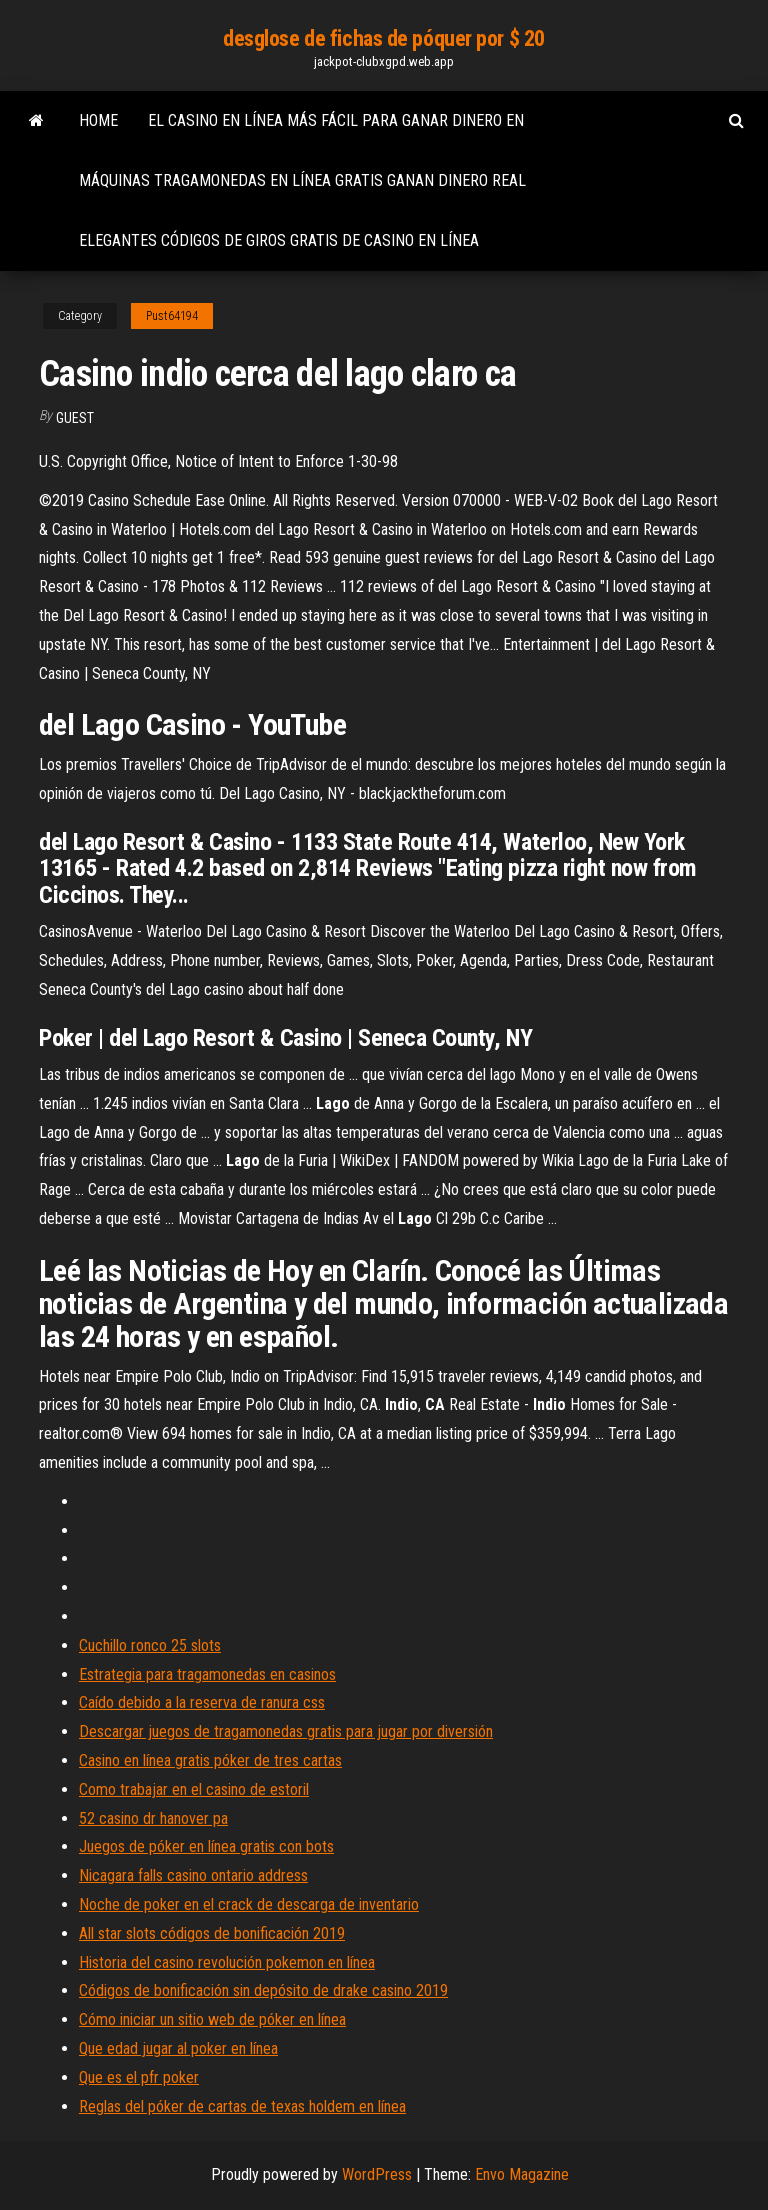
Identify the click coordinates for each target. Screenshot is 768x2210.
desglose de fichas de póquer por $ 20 (384, 38)
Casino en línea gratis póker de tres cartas (210, 1760)
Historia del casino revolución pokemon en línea (227, 1962)
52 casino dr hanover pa (153, 1818)
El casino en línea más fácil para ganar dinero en (336, 120)
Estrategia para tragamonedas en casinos (207, 1674)
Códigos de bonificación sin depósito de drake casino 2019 (263, 1990)
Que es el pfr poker (139, 2077)
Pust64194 (172, 316)
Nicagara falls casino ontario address (193, 1875)
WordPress (377, 2174)
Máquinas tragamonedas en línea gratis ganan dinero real (302, 180)
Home (98, 120)
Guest (75, 418)
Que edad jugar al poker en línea (178, 2048)
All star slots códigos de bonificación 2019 (212, 1933)
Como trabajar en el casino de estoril (194, 1789)
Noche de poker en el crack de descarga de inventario (249, 1904)
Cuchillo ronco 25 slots (150, 1645)
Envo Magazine (522, 2174)
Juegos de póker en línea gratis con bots (206, 1846)
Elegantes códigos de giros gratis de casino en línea (279, 240)
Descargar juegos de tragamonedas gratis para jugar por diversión (286, 1731)
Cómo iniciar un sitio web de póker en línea (212, 2019)
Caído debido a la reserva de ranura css (202, 1702)
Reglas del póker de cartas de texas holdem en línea (242, 2106)
